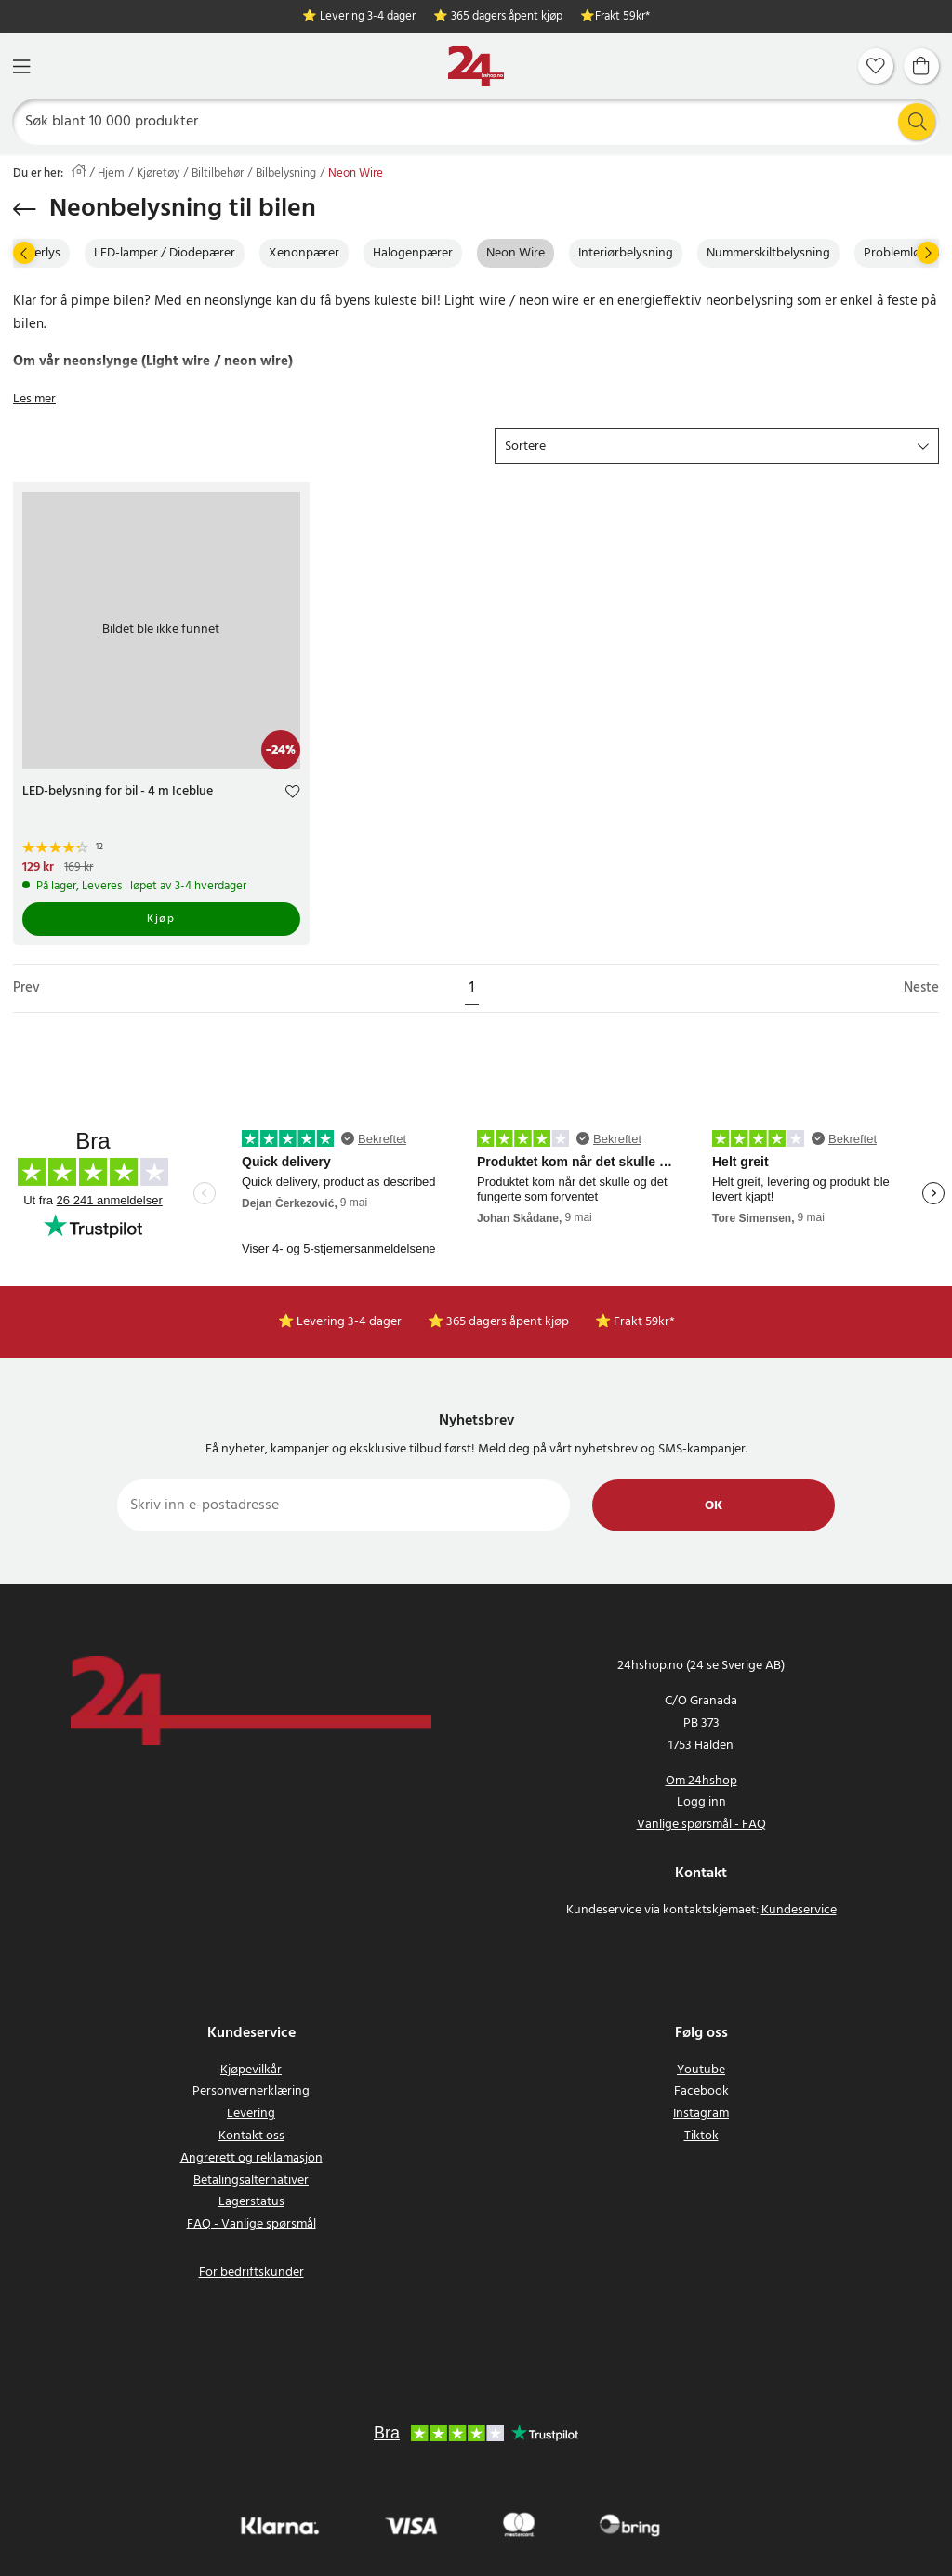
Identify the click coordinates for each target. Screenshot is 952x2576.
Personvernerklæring (251, 2091)
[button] (717, 446)
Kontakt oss (251, 2136)
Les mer (34, 399)
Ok (713, 1506)
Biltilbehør (218, 173)
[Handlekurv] (921, 66)
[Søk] (476, 122)
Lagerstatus (251, 2202)
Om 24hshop (701, 1781)
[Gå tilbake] (24, 209)
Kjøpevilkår (251, 2070)
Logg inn (701, 1802)
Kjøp (161, 919)
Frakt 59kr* (622, 17)
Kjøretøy (158, 173)
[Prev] (24, 253)
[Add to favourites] (292, 794)
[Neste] (928, 253)
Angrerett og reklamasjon (251, 2158)
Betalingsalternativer (251, 2180)
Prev (26, 988)
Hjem (111, 173)
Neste (921, 988)
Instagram (701, 2113)
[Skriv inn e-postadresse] (343, 1505)
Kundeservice (799, 1910)
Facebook (701, 2091)
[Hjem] (476, 66)
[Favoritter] (875, 66)
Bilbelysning (286, 173)
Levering (251, 2113)
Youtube (701, 2070)
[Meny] (21, 66)
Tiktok (701, 2136)
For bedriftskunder (251, 2272)
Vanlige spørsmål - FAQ (701, 1824)
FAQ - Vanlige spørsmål (251, 2224)
